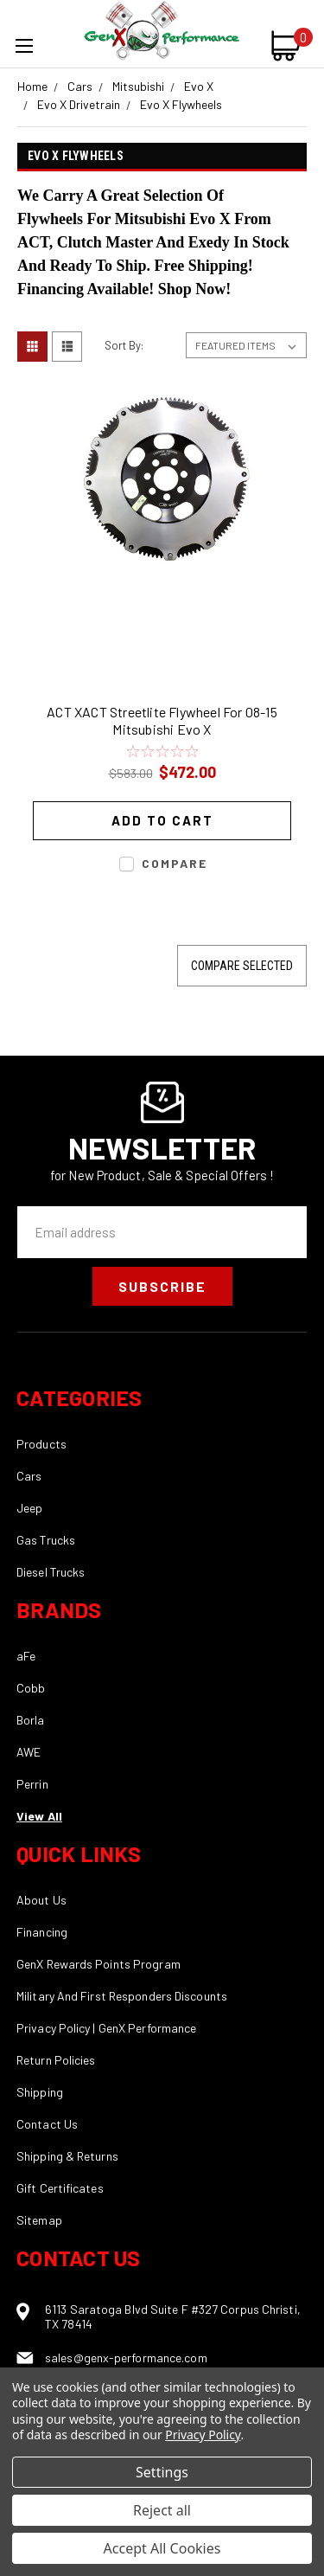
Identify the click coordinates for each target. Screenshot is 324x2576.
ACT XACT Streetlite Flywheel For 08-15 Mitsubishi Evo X (162, 720)
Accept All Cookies (162, 2548)
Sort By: (124, 345)
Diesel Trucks (50, 1571)
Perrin (32, 1783)
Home (32, 86)
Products (41, 1443)
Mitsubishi (138, 86)
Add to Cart (162, 820)
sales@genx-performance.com (126, 2357)
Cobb (30, 1687)
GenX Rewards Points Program (98, 1963)
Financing (41, 1931)
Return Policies (56, 2059)
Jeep (29, 1507)
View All (39, 1815)
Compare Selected (242, 966)
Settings (162, 2472)
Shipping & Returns (67, 2156)
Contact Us (47, 2124)
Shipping (39, 2092)
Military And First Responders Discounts (121, 1995)
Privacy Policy (202, 2434)
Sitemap (39, 2220)
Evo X (198, 86)
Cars (79, 86)
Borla (30, 1719)
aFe (25, 1655)
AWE (28, 1751)
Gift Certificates (60, 2188)
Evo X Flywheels (181, 104)
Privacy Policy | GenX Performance (106, 2027)
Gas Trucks (45, 1539)
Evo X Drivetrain (78, 104)
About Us (41, 1899)
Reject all (162, 2510)
